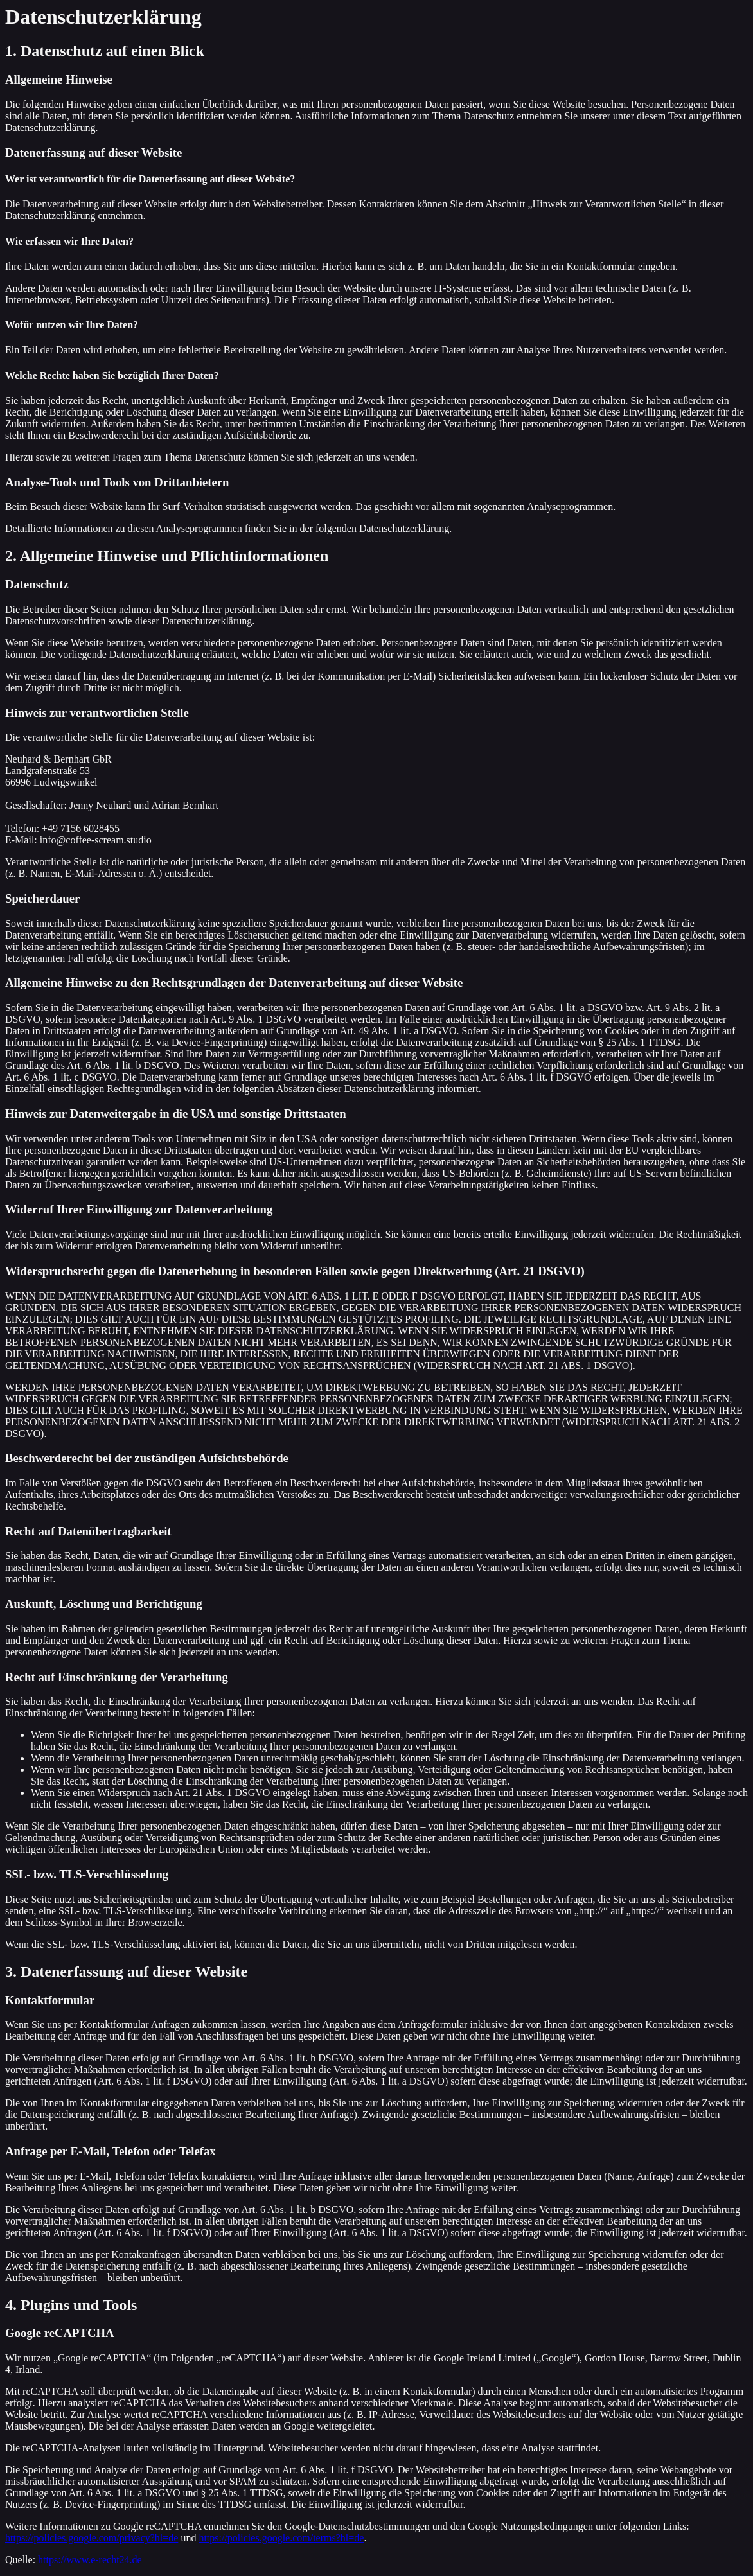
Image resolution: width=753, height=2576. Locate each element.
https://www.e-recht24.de (90, 2559)
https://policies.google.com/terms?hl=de (281, 2537)
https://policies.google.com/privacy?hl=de (91, 2537)
